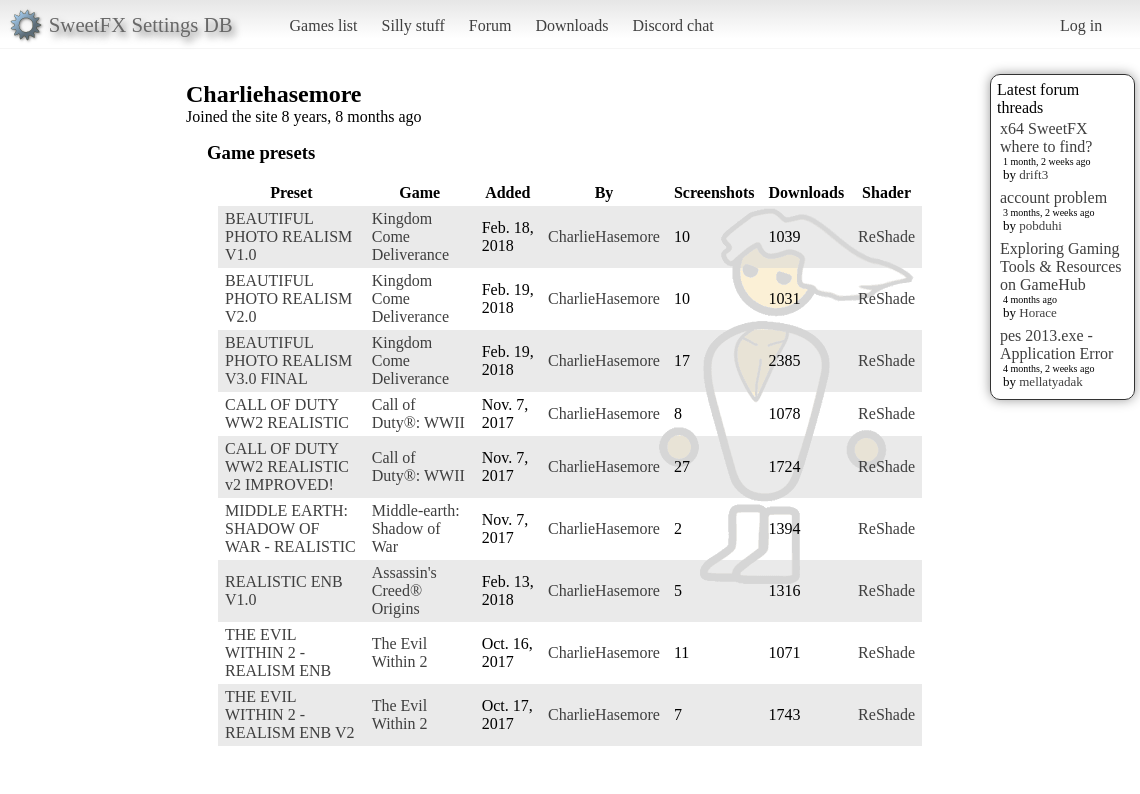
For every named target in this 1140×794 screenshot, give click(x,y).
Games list (324, 25)
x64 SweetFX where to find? (1046, 137)
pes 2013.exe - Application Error (1056, 344)
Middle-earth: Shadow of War (416, 528)
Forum (490, 25)
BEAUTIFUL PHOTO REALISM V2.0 (288, 298)
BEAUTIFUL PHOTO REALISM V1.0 (288, 236)
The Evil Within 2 (400, 652)
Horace (1038, 312)
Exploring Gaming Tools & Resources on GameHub (1061, 266)
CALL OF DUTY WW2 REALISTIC (287, 413)
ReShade (886, 236)
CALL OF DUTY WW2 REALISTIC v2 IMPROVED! (287, 466)
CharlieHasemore (604, 236)
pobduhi (1040, 225)
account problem (1053, 197)
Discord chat (672, 25)
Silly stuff (413, 25)
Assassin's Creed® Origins (404, 590)
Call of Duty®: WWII (418, 413)
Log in (1081, 25)
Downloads (571, 25)
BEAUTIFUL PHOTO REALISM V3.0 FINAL (288, 360)
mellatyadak (1051, 381)
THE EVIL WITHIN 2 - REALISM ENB (278, 652)
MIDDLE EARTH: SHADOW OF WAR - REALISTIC (290, 528)
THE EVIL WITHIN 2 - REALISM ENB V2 (290, 714)
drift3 (1033, 174)
